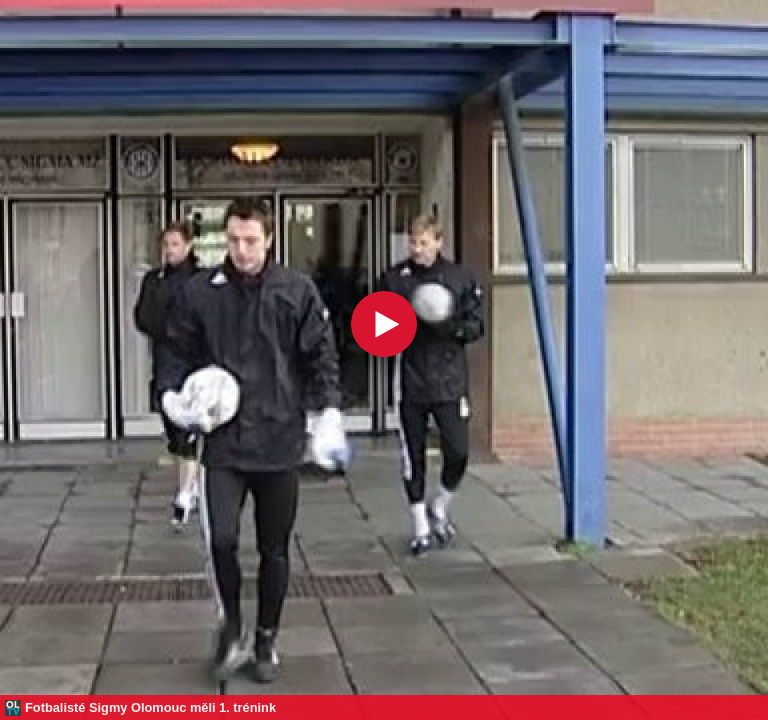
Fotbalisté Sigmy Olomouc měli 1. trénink (150, 707)
